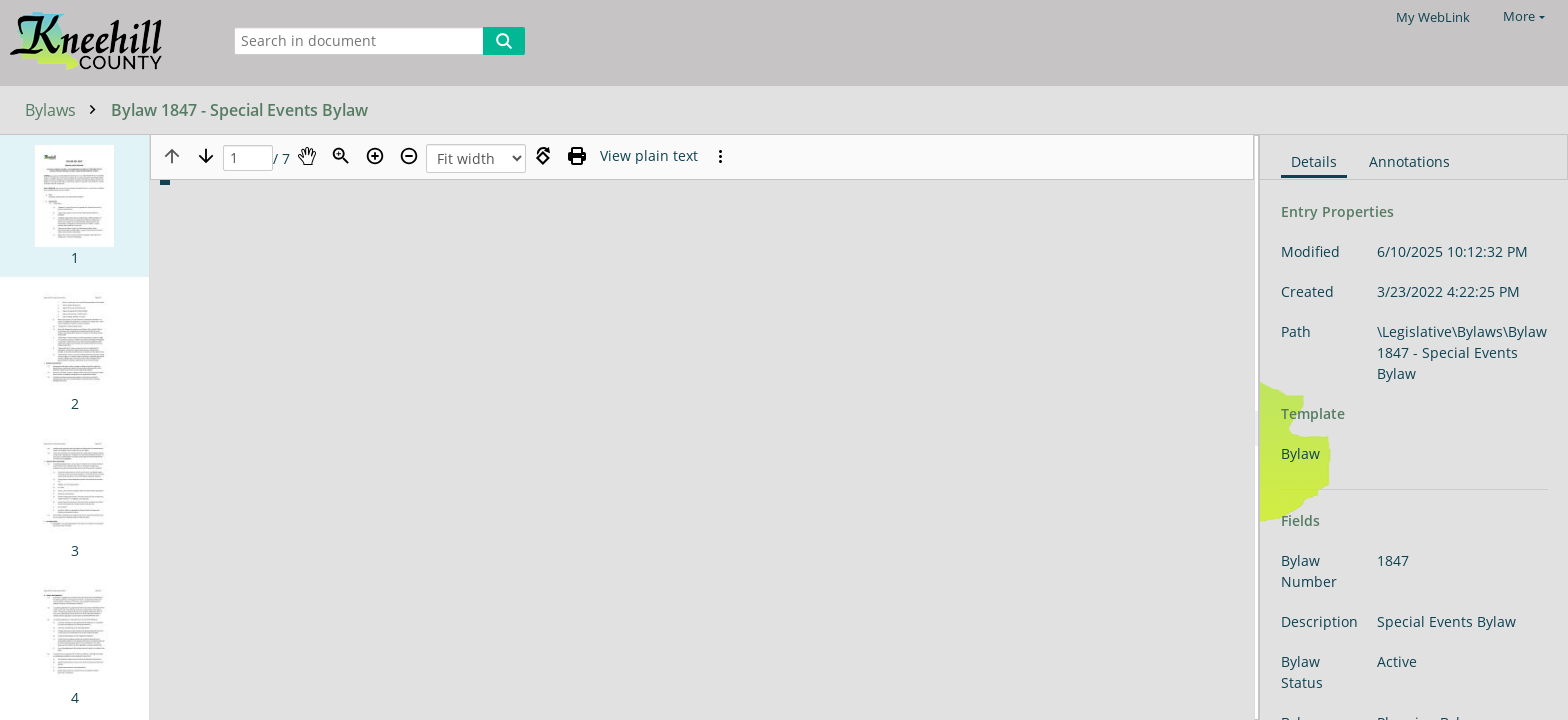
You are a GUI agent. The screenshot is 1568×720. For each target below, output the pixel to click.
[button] (74, 206)
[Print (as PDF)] (577, 156)
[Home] (105, 42)
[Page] (248, 158)
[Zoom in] (375, 156)
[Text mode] (649, 156)
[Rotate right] (543, 156)
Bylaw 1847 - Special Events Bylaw (239, 110)
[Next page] (206, 156)
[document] (1414, 427)
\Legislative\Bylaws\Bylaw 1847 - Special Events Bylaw (1462, 352)
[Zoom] (341, 156)
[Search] (504, 41)
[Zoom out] (409, 156)
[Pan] (307, 156)
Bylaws (65, 110)
